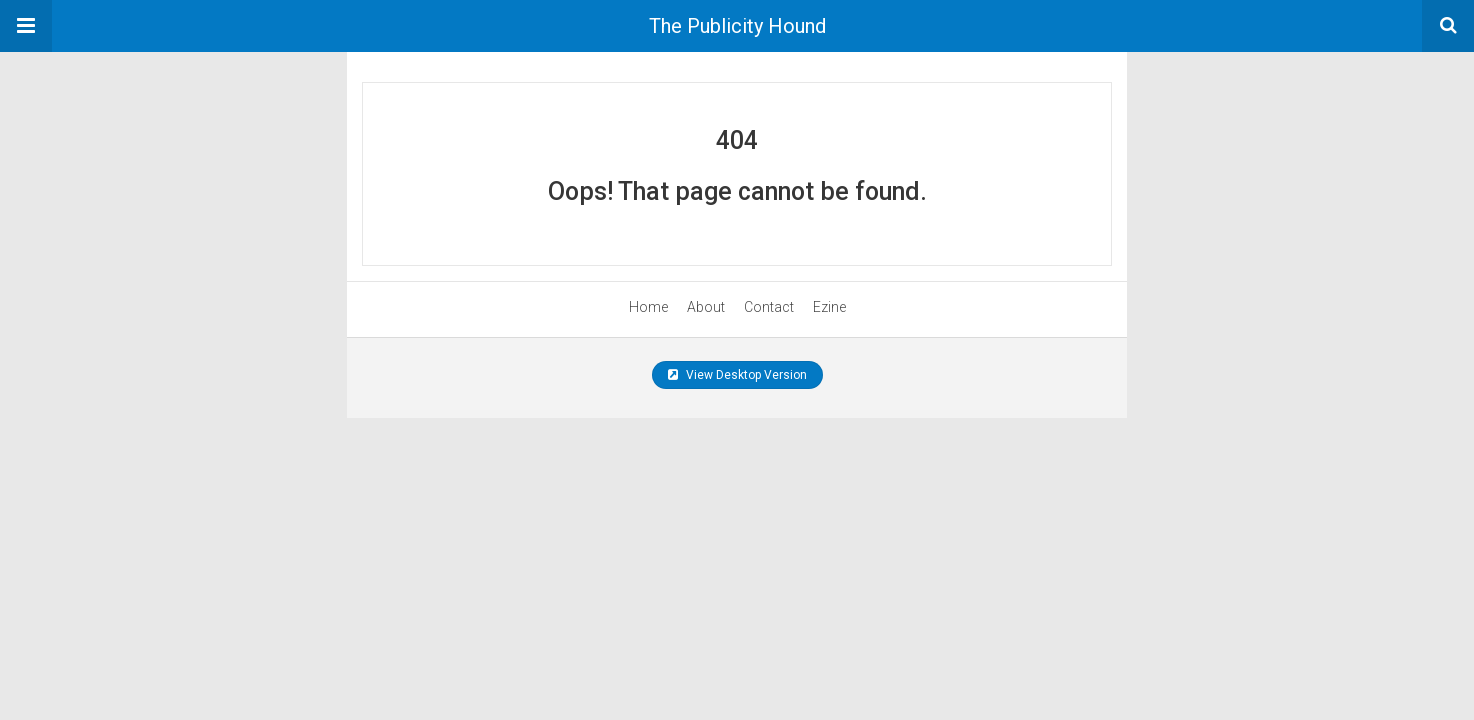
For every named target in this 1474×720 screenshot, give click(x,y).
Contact (769, 307)
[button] (26, 26)
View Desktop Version (737, 375)
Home (648, 307)
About (706, 307)
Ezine (829, 307)
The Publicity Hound (737, 26)
